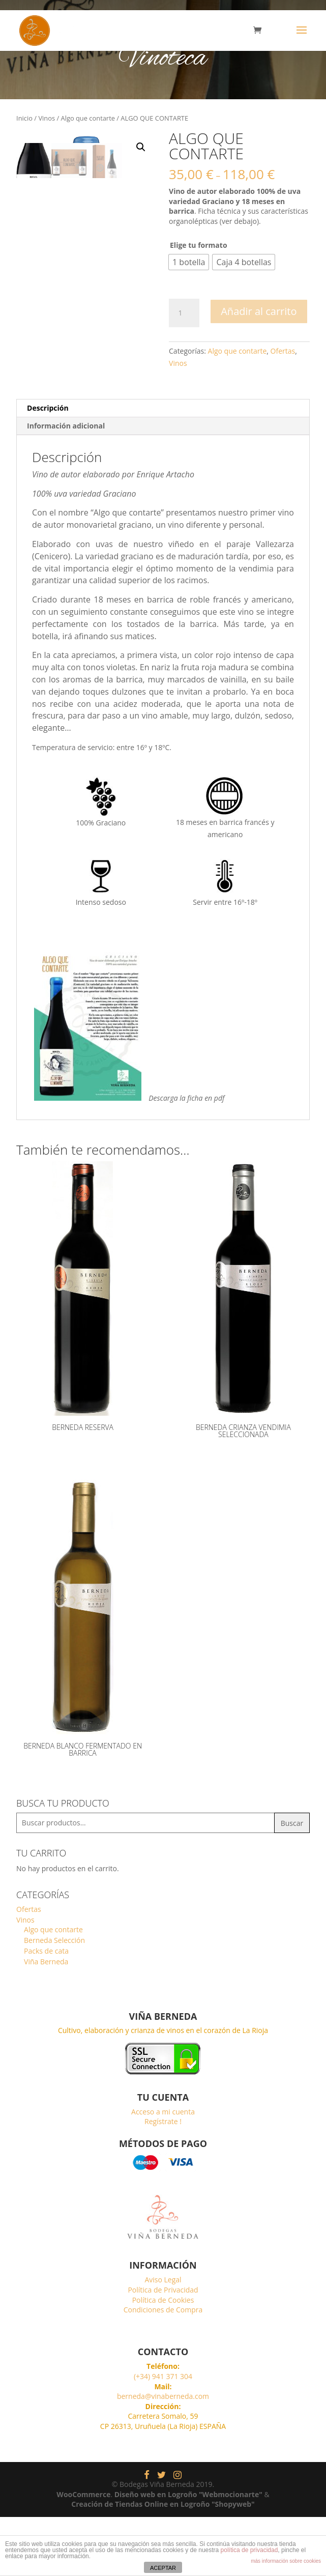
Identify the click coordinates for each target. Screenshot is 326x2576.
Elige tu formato (198, 245)
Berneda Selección (54, 1999)
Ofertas (283, 351)
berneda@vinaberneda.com (163, 2455)
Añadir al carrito (259, 311)
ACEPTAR (163, 2568)
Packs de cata (46, 2010)
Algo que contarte (88, 118)
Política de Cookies (163, 2358)
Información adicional (66, 485)
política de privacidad (249, 2550)
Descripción (48, 467)
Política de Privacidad (163, 2349)
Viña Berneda (46, 2020)
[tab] (163, 467)
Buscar (292, 1881)
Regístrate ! (163, 2180)
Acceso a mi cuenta (163, 2170)
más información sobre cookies (286, 2561)
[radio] (189, 262)
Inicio (24, 118)
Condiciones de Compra (163, 2368)
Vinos (46, 118)
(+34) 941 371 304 (163, 2435)
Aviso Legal (162, 2338)
